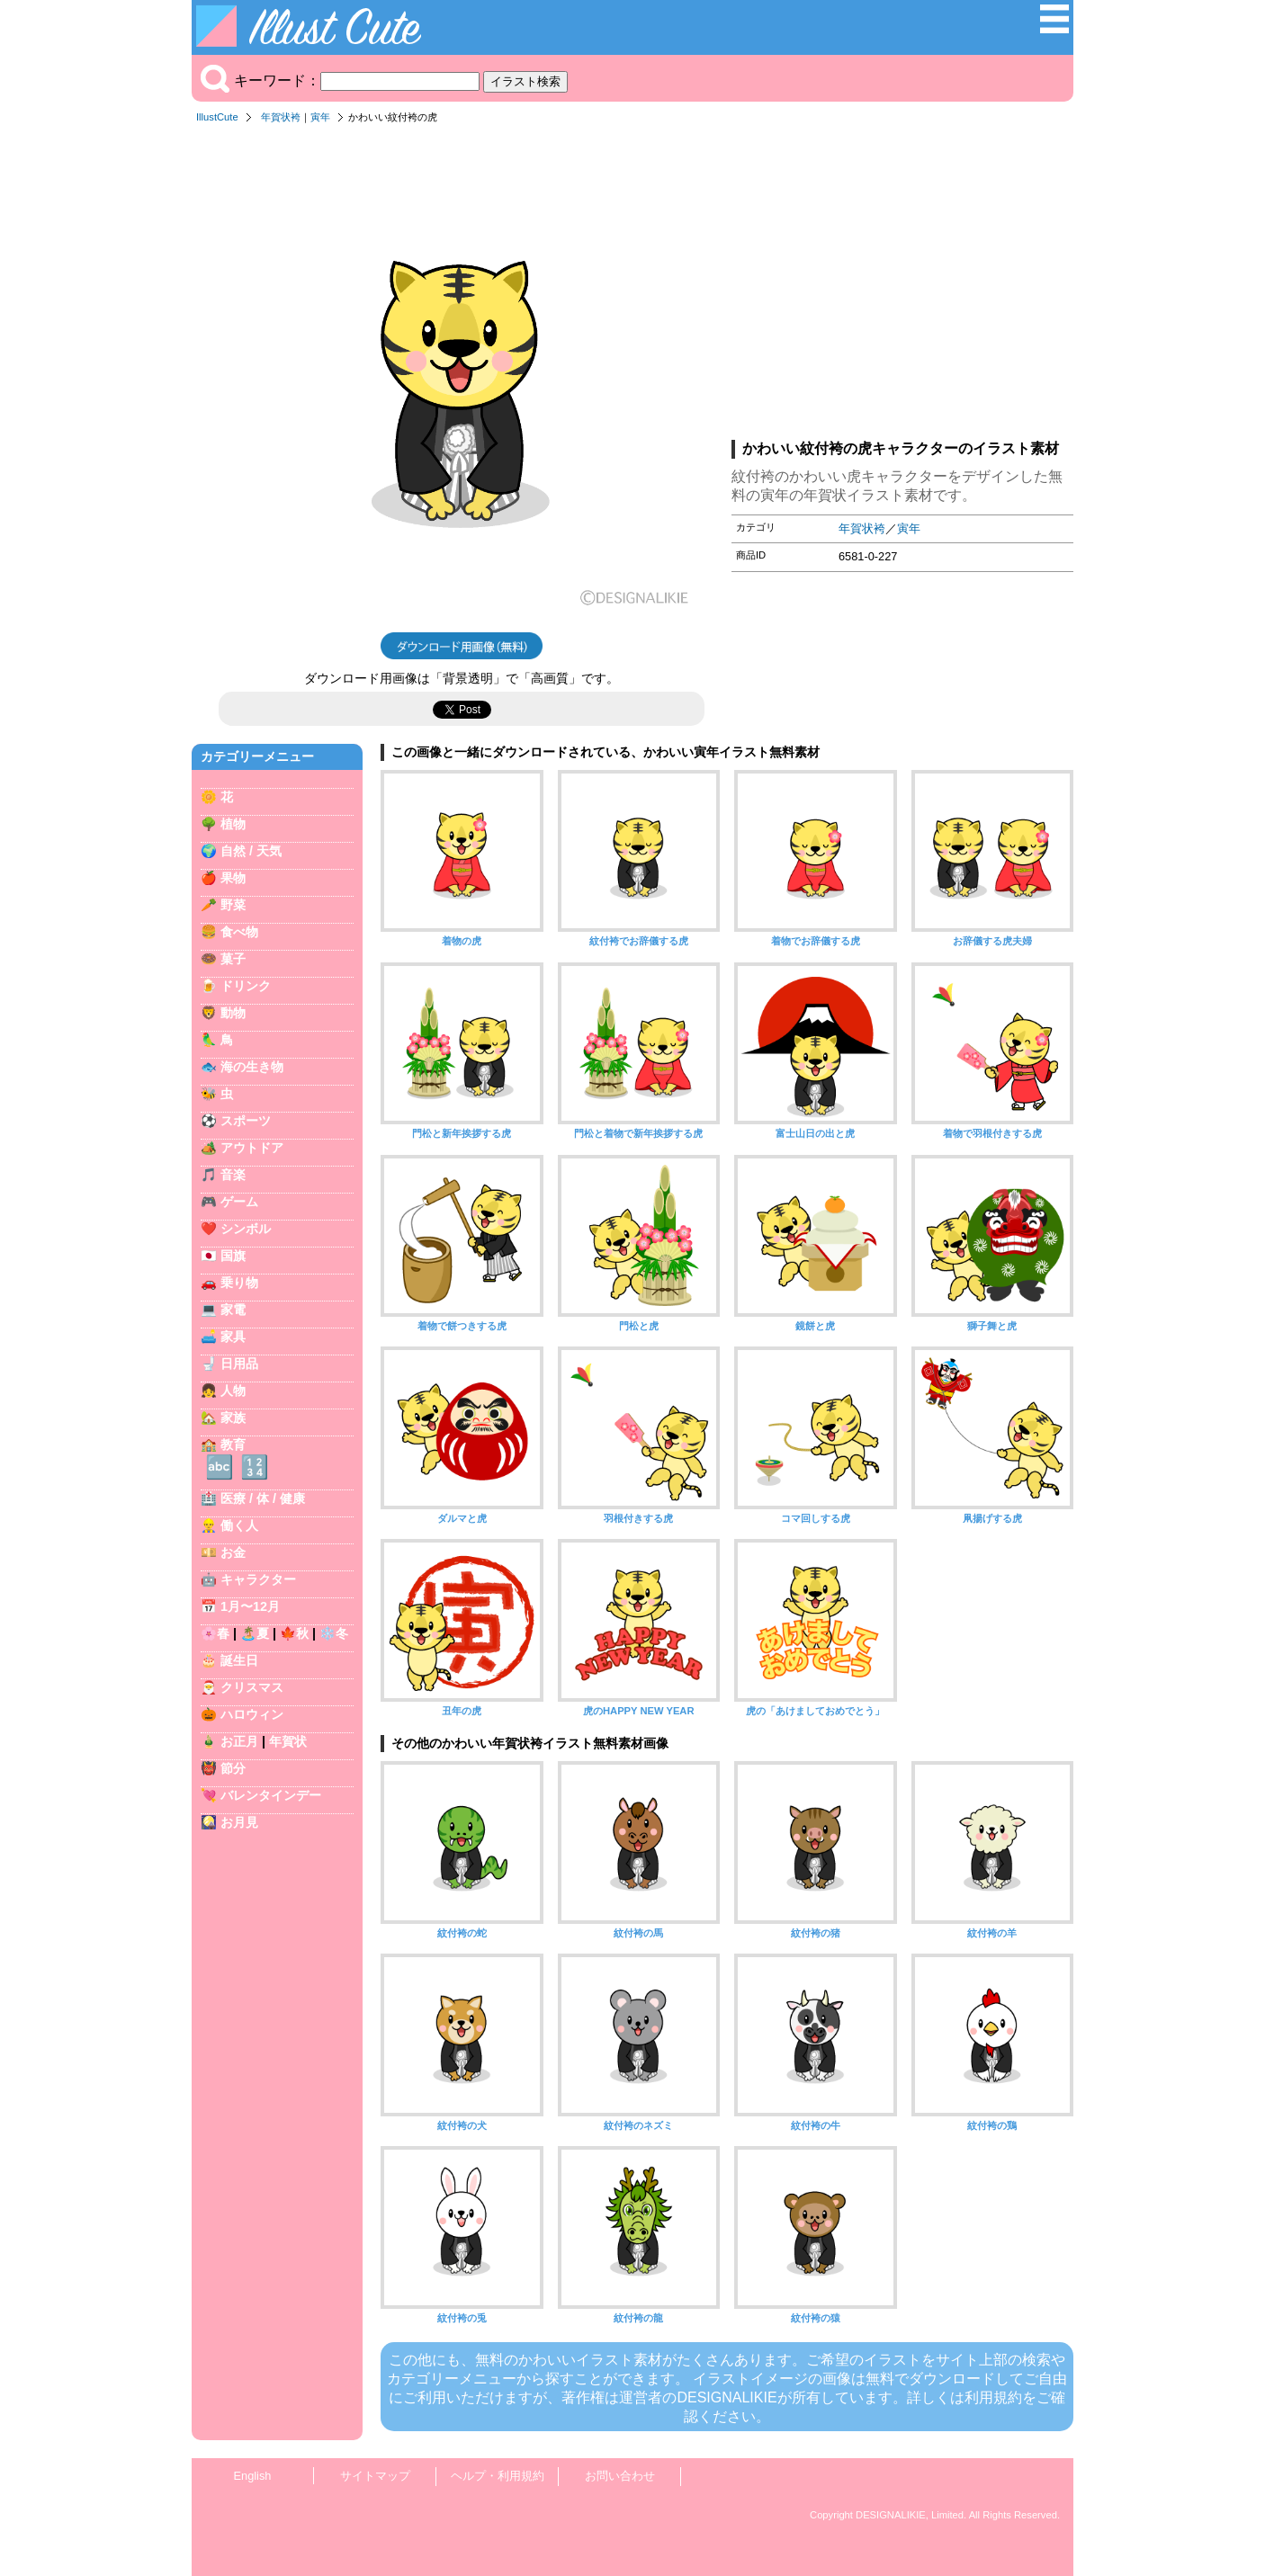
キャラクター (258, 1579)
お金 (233, 1552)
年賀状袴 (281, 117)
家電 (233, 1309)
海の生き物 (251, 1067)
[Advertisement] (902, 287)
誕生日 (239, 1660)
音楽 (233, 1174)
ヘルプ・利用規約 (497, 2475)
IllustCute (217, 117)
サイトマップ (375, 2475)
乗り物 (239, 1282)
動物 (233, 1013)
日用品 (239, 1363)
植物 (233, 824)
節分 (233, 1768)
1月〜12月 (250, 1606)
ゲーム (239, 1201)
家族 (233, 1417)
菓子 (233, 959)
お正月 (239, 1741)
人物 (233, 1390)
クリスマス (251, 1687)
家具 (233, 1336)
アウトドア (251, 1147)
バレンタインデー (270, 1795)
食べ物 (239, 932)
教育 (233, 1444)
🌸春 (215, 1633)
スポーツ (245, 1121)
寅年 (320, 117)
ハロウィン (251, 1714)
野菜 (233, 905)
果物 (233, 878)
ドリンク (245, 986)
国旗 (233, 1255)
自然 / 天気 (251, 851)
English (253, 2475)
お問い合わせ (620, 2475)
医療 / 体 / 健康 (262, 1498)
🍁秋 (294, 1633)
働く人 (239, 1525)
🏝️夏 (254, 1633)
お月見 (239, 1822)
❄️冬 (333, 1633)
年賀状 (288, 1741)
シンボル (245, 1228)
